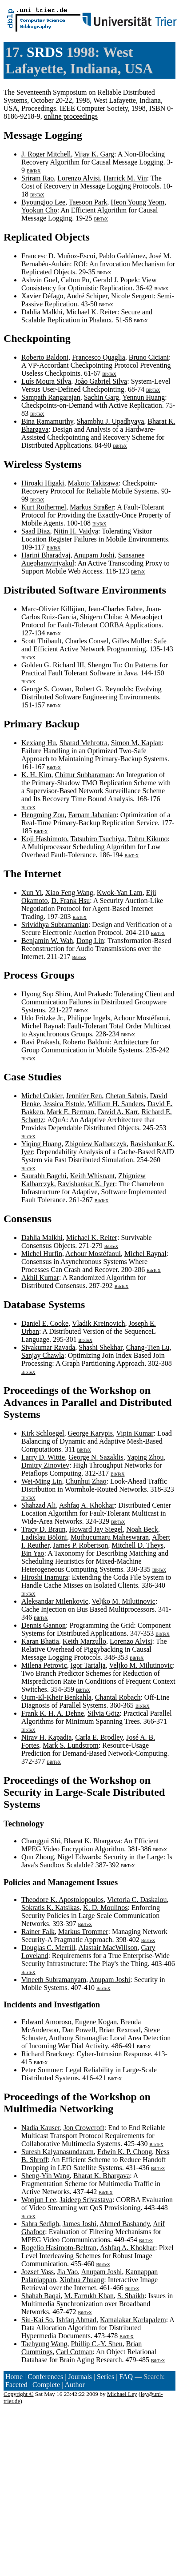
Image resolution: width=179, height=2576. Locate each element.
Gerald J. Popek (115, 280)
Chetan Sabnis (126, 1095)
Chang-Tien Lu (148, 1347)
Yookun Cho (39, 210)
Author (75, 2384)
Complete (46, 2384)
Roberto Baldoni (44, 357)
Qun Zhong (37, 1857)
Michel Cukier (41, 1095)
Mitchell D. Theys (137, 1545)
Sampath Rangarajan (50, 397)
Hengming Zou (42, 815)
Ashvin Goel (39, 280)
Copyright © (19, 2394)
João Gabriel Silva (101, 381)
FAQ (126, 2376)
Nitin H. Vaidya (75, 531)
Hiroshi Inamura (44, 1577)
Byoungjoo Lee (43, 202)
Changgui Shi (40, 1841)
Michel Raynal (42, 1026)
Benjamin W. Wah (47, 940)
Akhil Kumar (40, 1277)
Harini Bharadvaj (46, 555)
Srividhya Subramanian (54, 924)
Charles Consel (86, 641)
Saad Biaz (35, 531)
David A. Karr (118, 1111)
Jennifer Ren (84, 1095)
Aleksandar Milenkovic (54, 1601)
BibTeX (34, 171)
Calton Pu (75, 280)
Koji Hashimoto (44, 839)
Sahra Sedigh (40, 2223)
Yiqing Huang (41, 1144)
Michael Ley (122, 2394)
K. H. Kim (36, 774)
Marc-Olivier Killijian (52, 609)
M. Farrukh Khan (89, 2295)
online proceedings (71, 116)
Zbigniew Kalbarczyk (96, 1144)
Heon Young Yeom (137, 202)
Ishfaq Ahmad (76, 2319)
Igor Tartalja (88, 1665)
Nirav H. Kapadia (46, 1737)
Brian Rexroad (120, 2030)
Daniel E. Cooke (44, 1323)
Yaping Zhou (145, 1457)
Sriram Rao (37, 178)
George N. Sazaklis (95, 1457)
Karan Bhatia (40, 1641)
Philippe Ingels (89, 1018)
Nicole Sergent (132, 296)
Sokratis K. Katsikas (50, 1907)
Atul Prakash (91, 994)
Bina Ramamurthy (47, 421)
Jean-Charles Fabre (115, 609)
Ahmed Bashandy (124, 2223)
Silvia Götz (103, 1713)
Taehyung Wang (44, 2343)
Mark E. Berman (70, 1111)
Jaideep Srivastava (86, 2199)
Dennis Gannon (43, 1625)
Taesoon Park (88, 202)
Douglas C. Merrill (48, 1947)
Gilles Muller (131, 641)
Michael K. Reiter (91, 312)
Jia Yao (67, 2271)
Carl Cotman (74, 2351)
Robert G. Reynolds (103, 689)
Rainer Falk (38, 1931)
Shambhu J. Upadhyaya (110, 421)
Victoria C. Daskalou (137, 1899)
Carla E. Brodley (99, 1737)
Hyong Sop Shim (45, 994)
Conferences (45, 2376)
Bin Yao (32, 1553)
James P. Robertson (80, 1545)
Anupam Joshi (94, 555)
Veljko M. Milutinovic (123, 1601)
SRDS (45, 52)
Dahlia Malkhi (42, 312)
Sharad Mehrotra (83, 742)
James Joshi (79, 2223)
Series (105, 2376)
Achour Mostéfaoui (141, 1018)
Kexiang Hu (38, 742)
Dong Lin (90, 940)
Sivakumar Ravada (48, 1347)
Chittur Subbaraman (83, 774)
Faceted (16, 2384)
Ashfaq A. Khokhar (87, 1505)
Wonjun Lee (38, 2199)
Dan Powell (78, 2030)
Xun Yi (31, 892)
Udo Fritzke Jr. (42, 1018)
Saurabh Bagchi (44, 1176)
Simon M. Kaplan (136, 742)
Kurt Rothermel (43, 507)
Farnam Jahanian (92, 815)
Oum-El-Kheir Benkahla (56, 1697)
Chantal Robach (118, 1697)
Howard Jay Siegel (96, 1529)
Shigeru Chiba (100, 617)
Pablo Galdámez (122, 256)
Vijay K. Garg (94, 154)
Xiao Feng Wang (69, 892)
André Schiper (87, 296)
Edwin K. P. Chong (124, 2151)
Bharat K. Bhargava (92, 1841)
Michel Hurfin (41, 1253)
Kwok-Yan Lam (120, 892)
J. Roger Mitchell (46, 154)
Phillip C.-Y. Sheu (97, 2343)
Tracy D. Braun (43, 1529)
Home (14, 2376)
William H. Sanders (115, 1103)
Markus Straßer (92, 507)
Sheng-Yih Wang (45, 2175)
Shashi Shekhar (100, 1347)
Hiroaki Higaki (42, 483)
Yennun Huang (144, 397)
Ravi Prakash (40, 1042)
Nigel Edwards (78, 1857)
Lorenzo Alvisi (78, 178)
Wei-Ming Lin (41, 1481)
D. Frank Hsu (71, 900)
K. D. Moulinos (105, 1907)
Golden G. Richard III (52, 665)
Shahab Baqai (40, 2295)
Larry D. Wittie (43, 1457)
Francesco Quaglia (98, 357)
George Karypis (90, 1433)
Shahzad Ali (38, 1505)
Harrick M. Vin (125, 178)
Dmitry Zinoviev (45, 1465)
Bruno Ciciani (149, 357)
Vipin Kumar (135, 1433)
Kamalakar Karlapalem (133, 2319)
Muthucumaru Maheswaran (110, 1537)
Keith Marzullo (84, 1641)
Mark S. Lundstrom (71, 1745)
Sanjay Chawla (42, 1355)
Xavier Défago (42, 296)
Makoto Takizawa (93, 483)
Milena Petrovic (44, 1665)
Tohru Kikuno (148, 839)
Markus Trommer (83, 1931)
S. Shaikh (130, 2295)
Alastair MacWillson (107, 1947)
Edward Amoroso (46, 2022)
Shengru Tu (104, 665)
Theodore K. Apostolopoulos (62, 1899)
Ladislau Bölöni (44, 1537)
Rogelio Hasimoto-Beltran (58, 2247)
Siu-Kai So (37, 2319)
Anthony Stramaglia (77, 2038)
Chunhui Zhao (86, 1481)
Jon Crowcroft (84, 2127)
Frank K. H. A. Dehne (52, 1713)
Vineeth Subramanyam (53, 1979)
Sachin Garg (101, 397)
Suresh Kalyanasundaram (57, 2151)
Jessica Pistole (64, 1103)
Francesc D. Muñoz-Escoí (58, 256)
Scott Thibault (41, 641)
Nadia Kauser (40, 2127)
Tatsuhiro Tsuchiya (97, 839)
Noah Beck (142, 1529)
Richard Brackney (47, 2054)
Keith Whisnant (92, 1176)
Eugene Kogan (96, 2022)
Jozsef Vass (37, 2271)
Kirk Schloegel (42, 1433)
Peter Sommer (41, 2070)
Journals (79, 2376)
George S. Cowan (46, 689)
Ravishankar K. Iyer (86, 1184)
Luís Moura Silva (46, 381)
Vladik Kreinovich (98, 1323)
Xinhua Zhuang (82, 2279)
